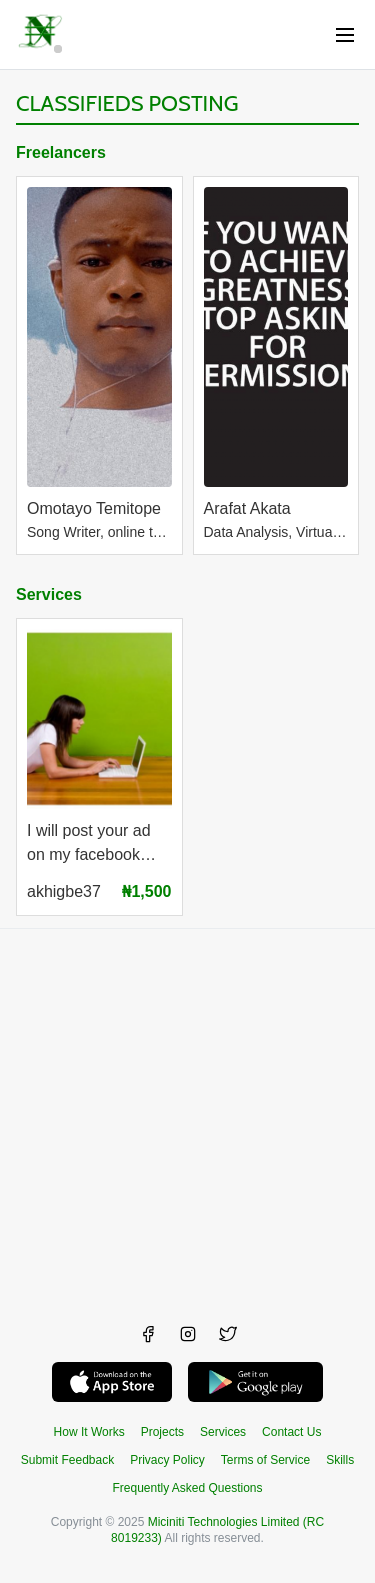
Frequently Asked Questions (187, 1488)
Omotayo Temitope (94, 508)
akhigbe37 (64, 891)
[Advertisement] (187, 1116)
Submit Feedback (67, 1460)
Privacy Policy (167, 1460)
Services (49, 594)
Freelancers (61, 152)
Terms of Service (265, 1460)
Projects (162, 1432)
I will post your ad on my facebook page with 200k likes (99, 845)
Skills (340, 1460)
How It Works (89, 1432)
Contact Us (291, 1432)
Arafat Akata (247, 508)
